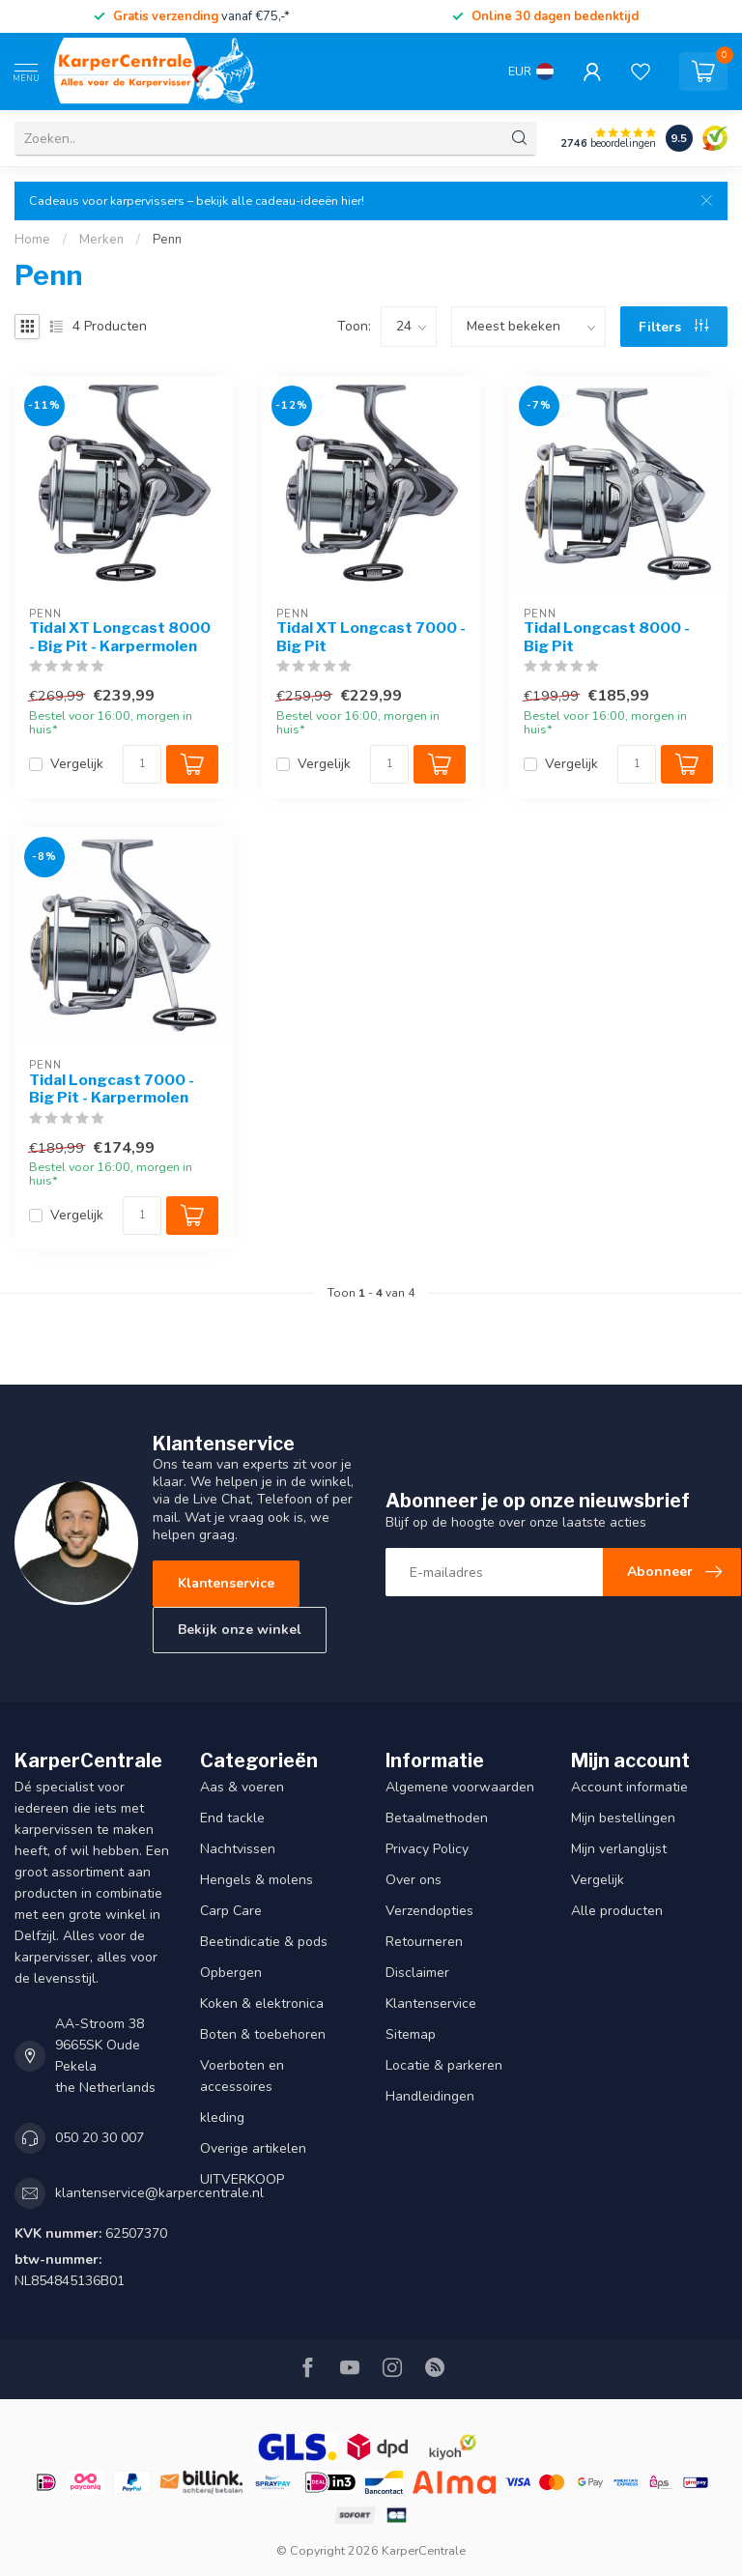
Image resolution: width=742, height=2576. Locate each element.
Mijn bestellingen (623, 1818)
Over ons (413, 1880)
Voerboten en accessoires (242, 2076)
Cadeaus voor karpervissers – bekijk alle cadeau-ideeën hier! (196, 200)
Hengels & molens (256, 1880)
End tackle (232, 1818)
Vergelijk (76, 764)
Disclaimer (417, 1972)
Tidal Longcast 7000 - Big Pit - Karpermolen (111, 1089)
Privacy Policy (427, 1849)
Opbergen (231, 1972)
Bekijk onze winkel (239, 1629)
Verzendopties (429, 1911)
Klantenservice (226, 1583)
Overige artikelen (253, 2148)
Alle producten (617, 1911)
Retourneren (424, 1941)
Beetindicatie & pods (264, 1941)
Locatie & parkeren (443, 2065)
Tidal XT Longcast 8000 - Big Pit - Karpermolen (120, 636)
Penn (167, 239)
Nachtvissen (237, 1849)
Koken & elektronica (262, 2003)
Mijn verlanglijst (619, 1849)
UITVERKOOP (242, 2179)
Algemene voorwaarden (459, 1787)
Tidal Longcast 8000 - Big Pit (607, 636)
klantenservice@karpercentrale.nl (159, 2193)
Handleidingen (429, 2096)
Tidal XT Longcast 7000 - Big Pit (371, 636)
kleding (222, 2117)
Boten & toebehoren (263, 2034)
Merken (101, 239)
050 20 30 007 (99, 2138)
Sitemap (410, 2034)
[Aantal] (142, 764)
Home (32, 239)
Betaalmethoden (436, 1818)
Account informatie (629, 1787)
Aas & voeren (242, 1787)
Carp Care (231, 1911)
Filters (673, 327)
